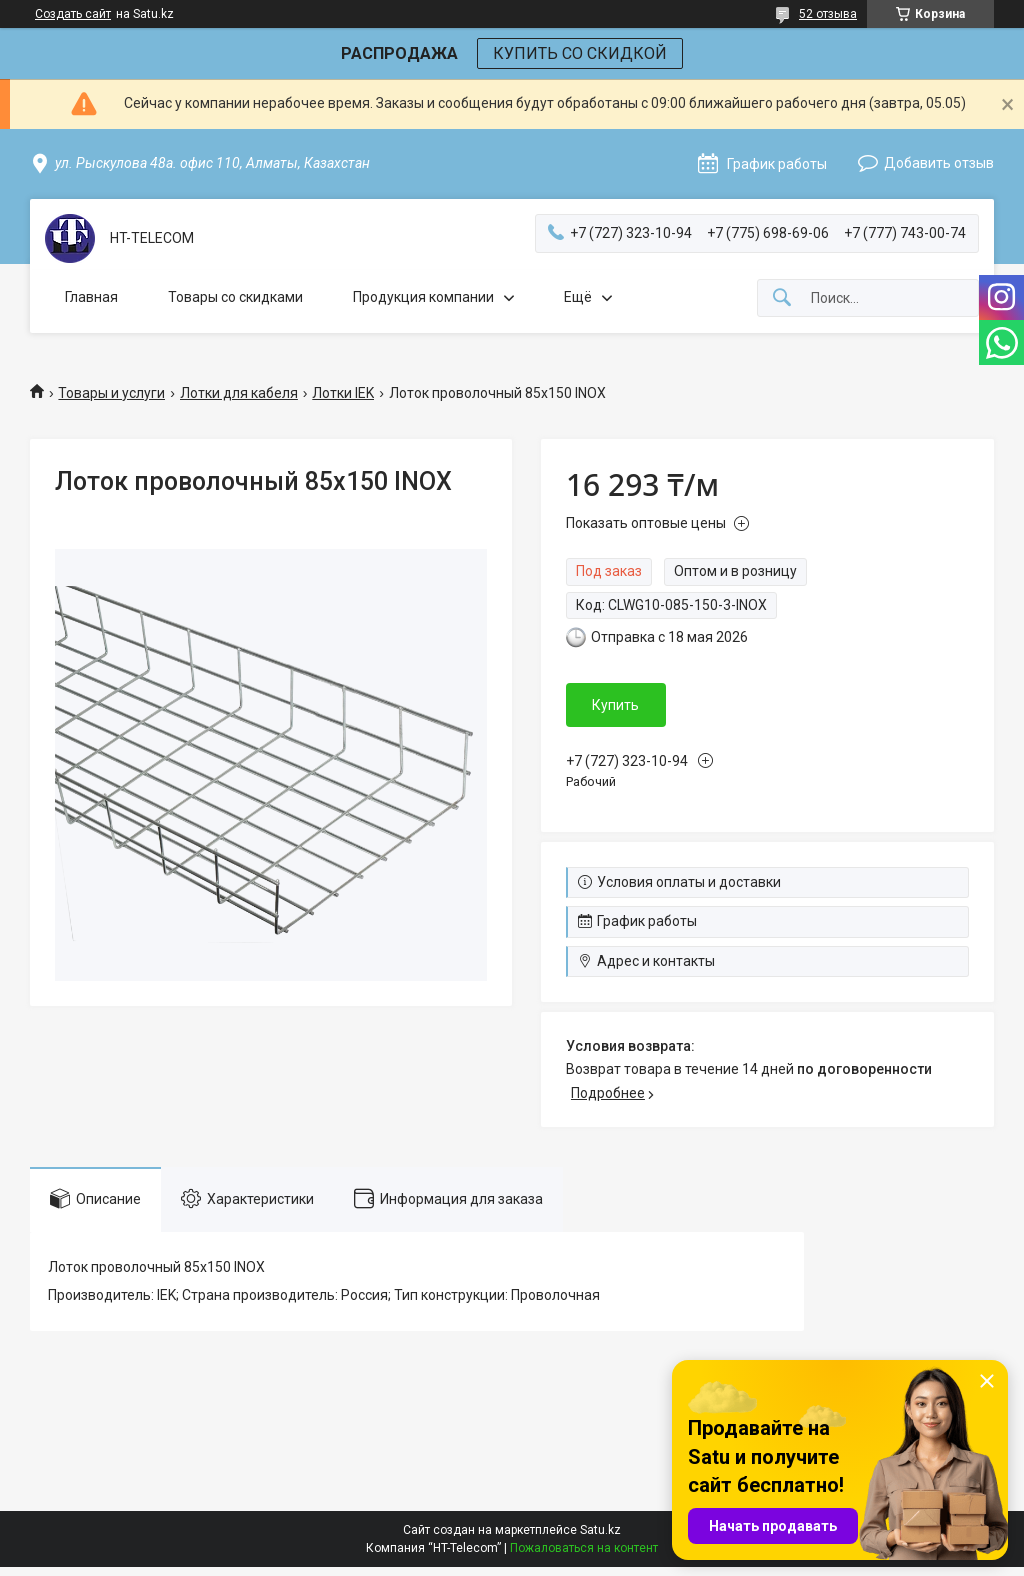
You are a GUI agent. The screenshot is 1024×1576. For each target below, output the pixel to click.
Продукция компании (423, 297)
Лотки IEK (343, 393)
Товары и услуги (111, 393)
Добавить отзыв (939, 163)
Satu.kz (600, 1530)
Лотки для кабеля (239, 393)
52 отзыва (828, 14)
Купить (615, 705)
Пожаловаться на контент (584, 1548)
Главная (91, 297)
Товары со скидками (235, 297)
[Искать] (782, 298)
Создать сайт (73, 14)
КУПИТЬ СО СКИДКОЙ (580, 53)
